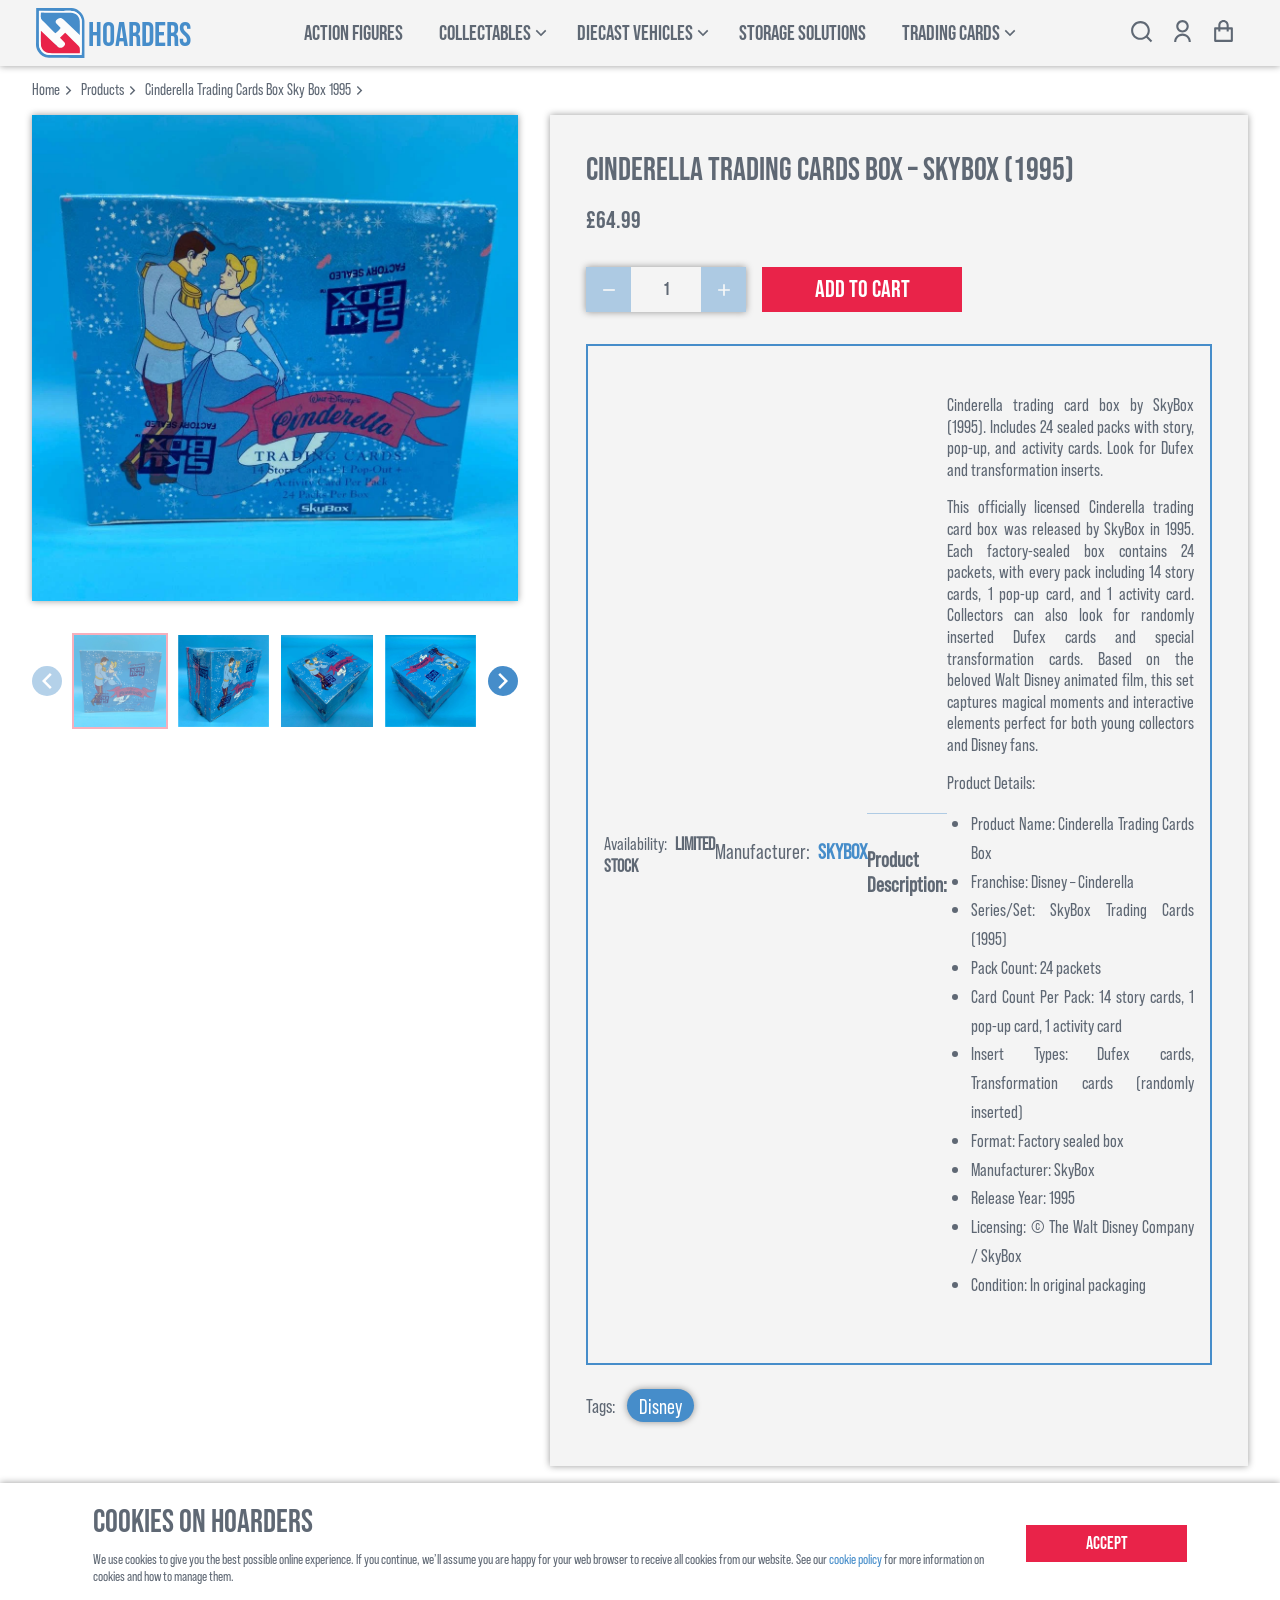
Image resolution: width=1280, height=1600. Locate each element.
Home (46, 88)
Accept (1107, 1543)
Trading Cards (951, 33)
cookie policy (855, 1558)
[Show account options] (1182, 33)
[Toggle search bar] (1141, 33)
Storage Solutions (802, 33)
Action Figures (353, 33)
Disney (660, 1405)
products (102, 88)
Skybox (842, 850)
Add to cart (862, 289)
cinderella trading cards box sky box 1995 (248, 88)
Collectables (485, 33)
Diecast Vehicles (635, 33)
